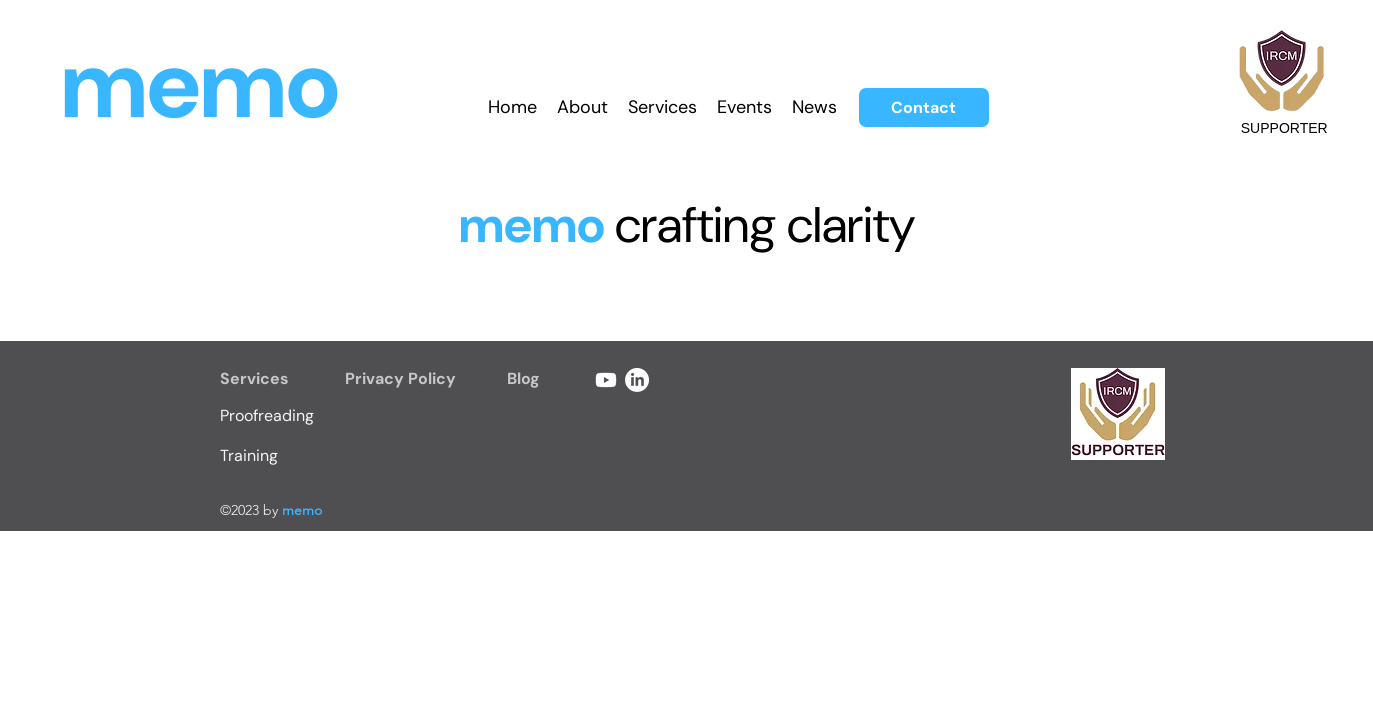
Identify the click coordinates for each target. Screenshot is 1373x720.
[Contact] (924, 107)
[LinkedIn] (637, 380)
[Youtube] (606, 380)
